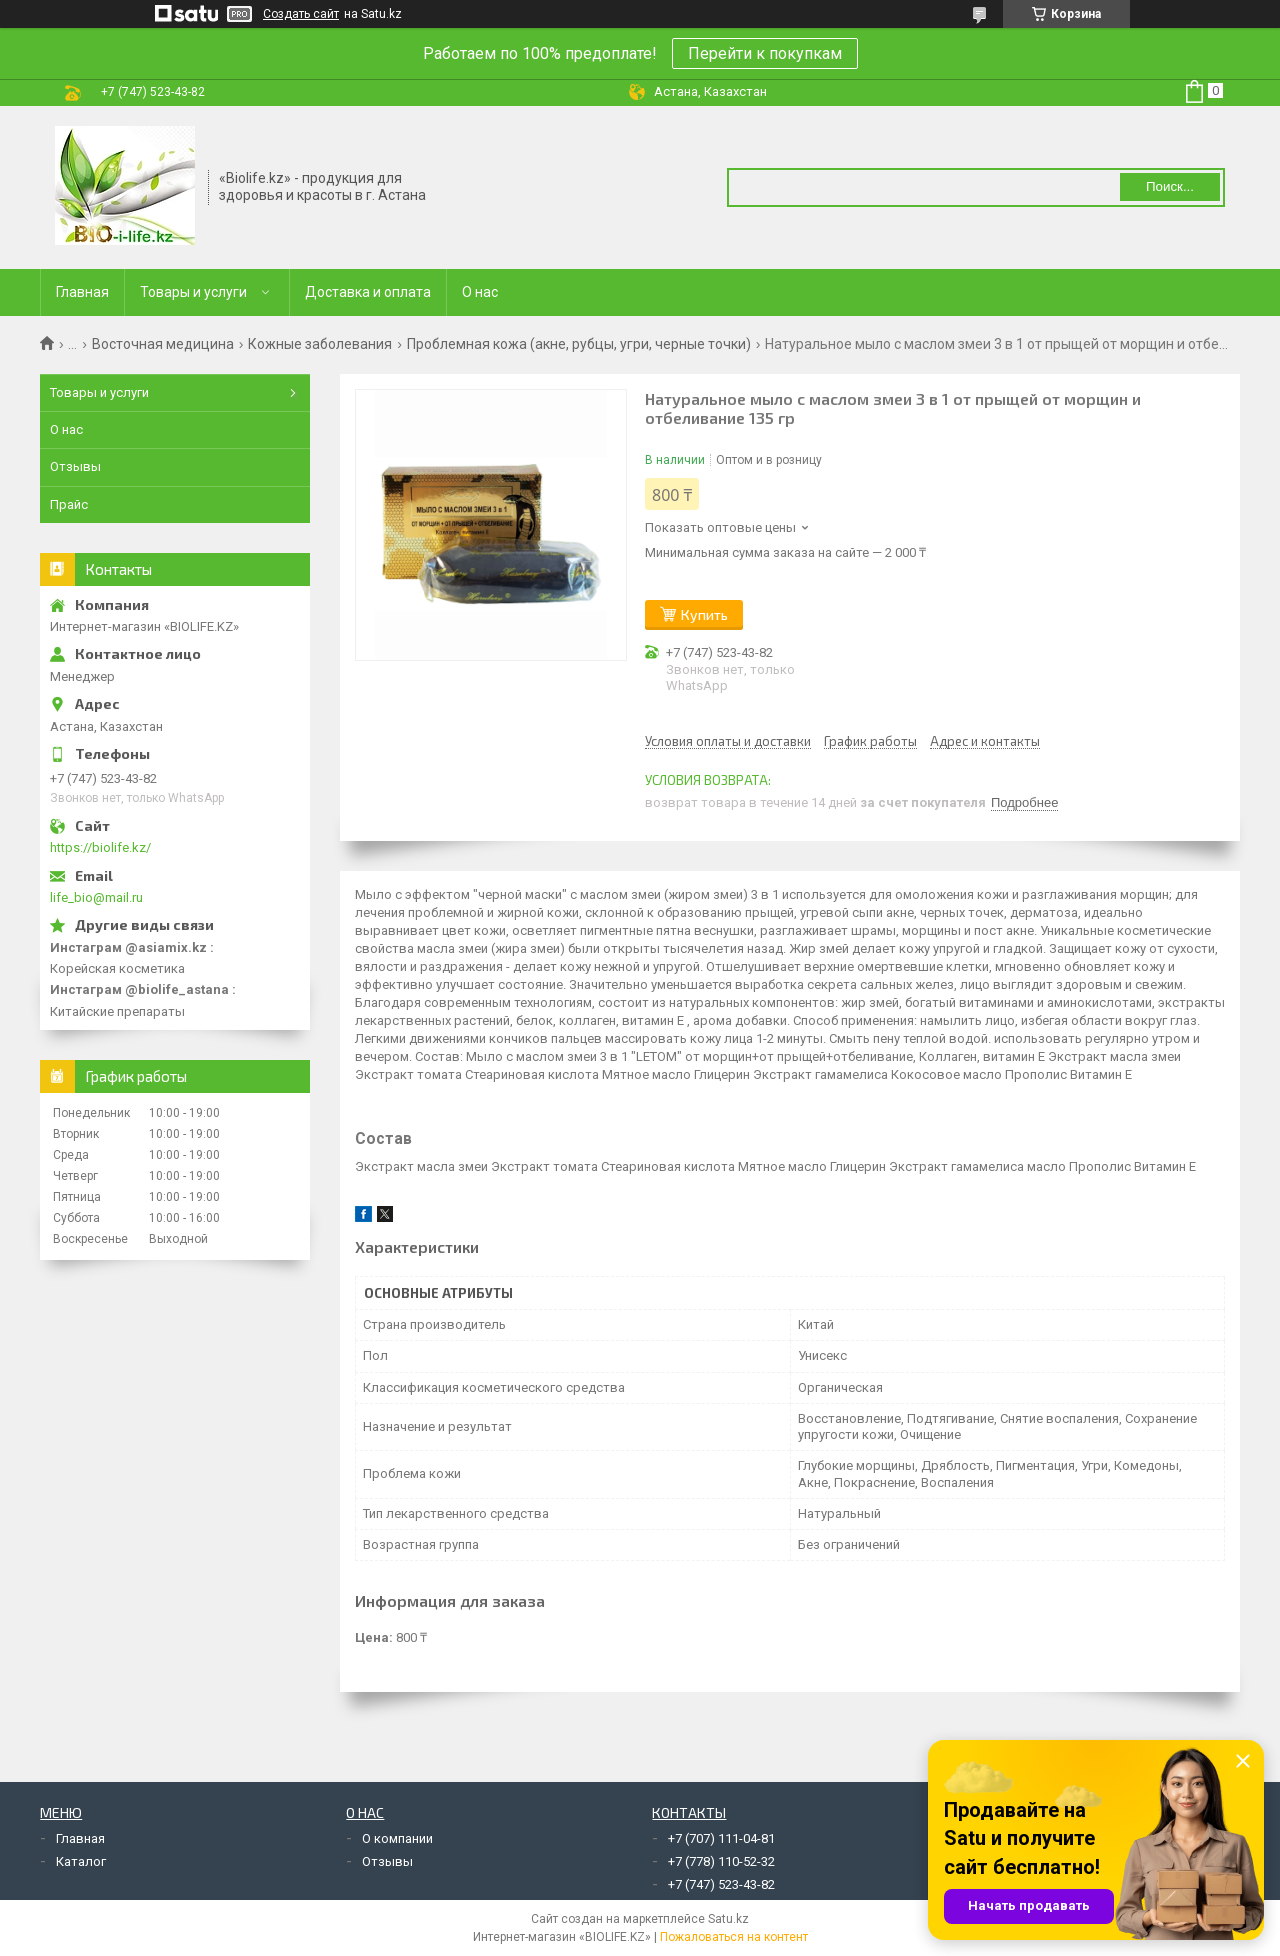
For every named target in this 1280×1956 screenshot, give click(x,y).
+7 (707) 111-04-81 (721, 1838)
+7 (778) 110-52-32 (721, 1861)
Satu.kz (728, 1919)
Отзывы (75, 466)
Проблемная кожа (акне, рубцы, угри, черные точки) (579, 344)
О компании (397, 1838)
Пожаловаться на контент (734, 1937)
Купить (704, 614)
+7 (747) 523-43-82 (721, 1884)
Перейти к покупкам (765, 53)
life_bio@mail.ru (96, 897)
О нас (480, 292)
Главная (82, 292)
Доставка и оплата (368, 292)
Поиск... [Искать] (1170, 186)
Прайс (69, 504)
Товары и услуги (193, 292)
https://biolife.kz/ (100, 847)
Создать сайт (301, 14)
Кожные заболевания (320, 344)
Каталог (81, 1861)
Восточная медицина (163, 344)
